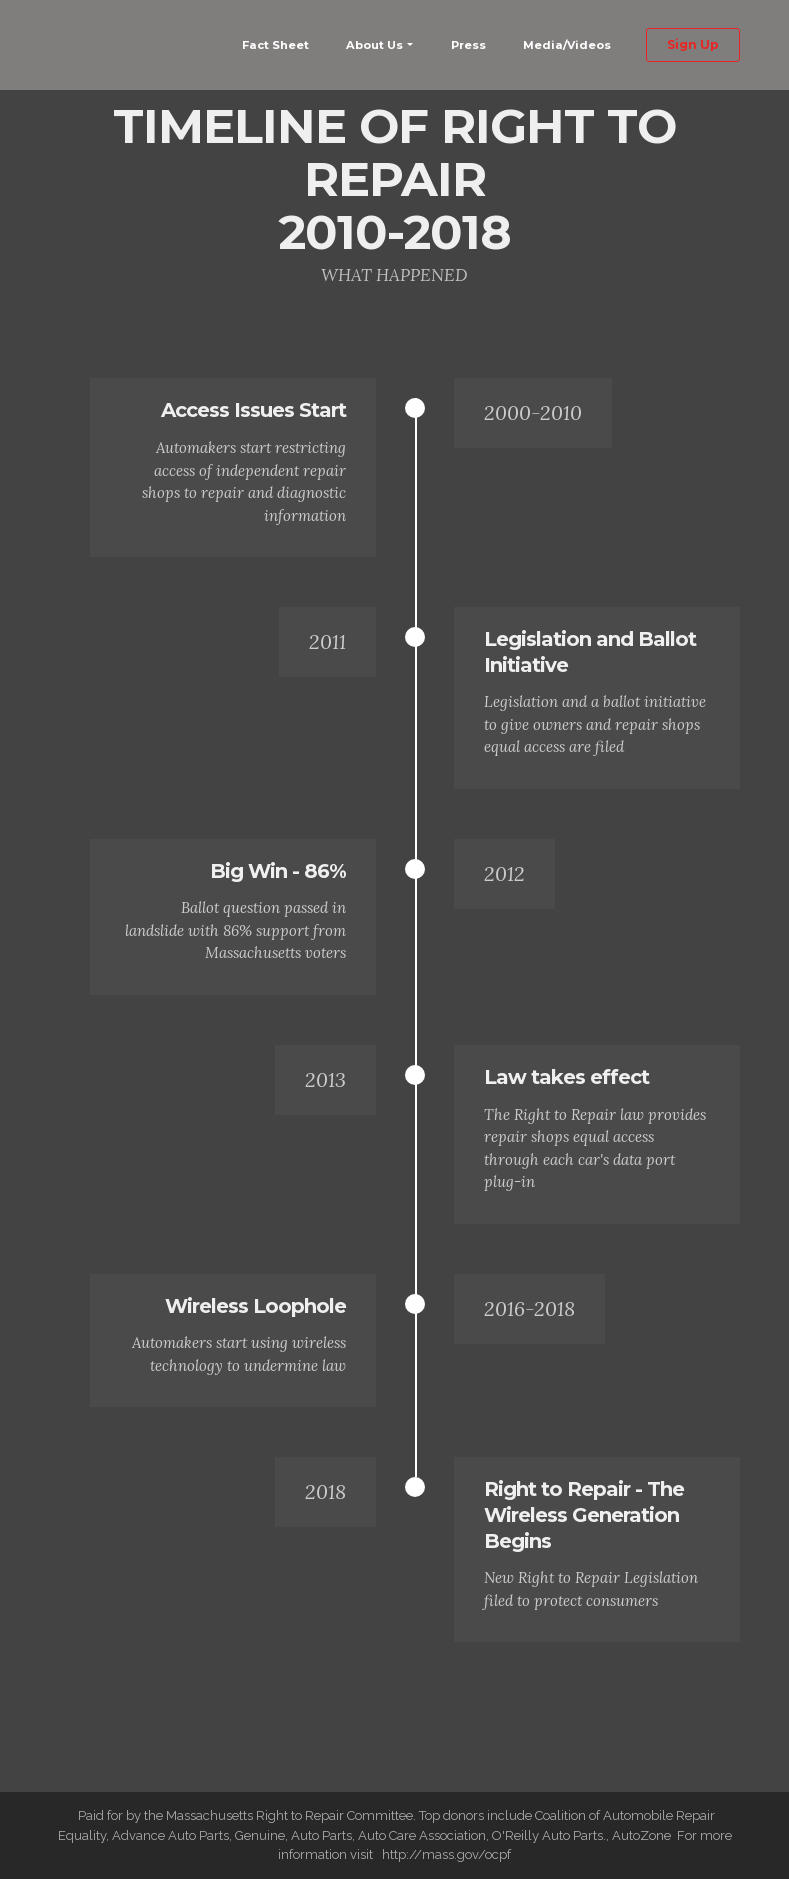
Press (468, 45)
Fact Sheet (275, 45)
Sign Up (693, 44)
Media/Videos (567, 45)
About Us (374, 45)
